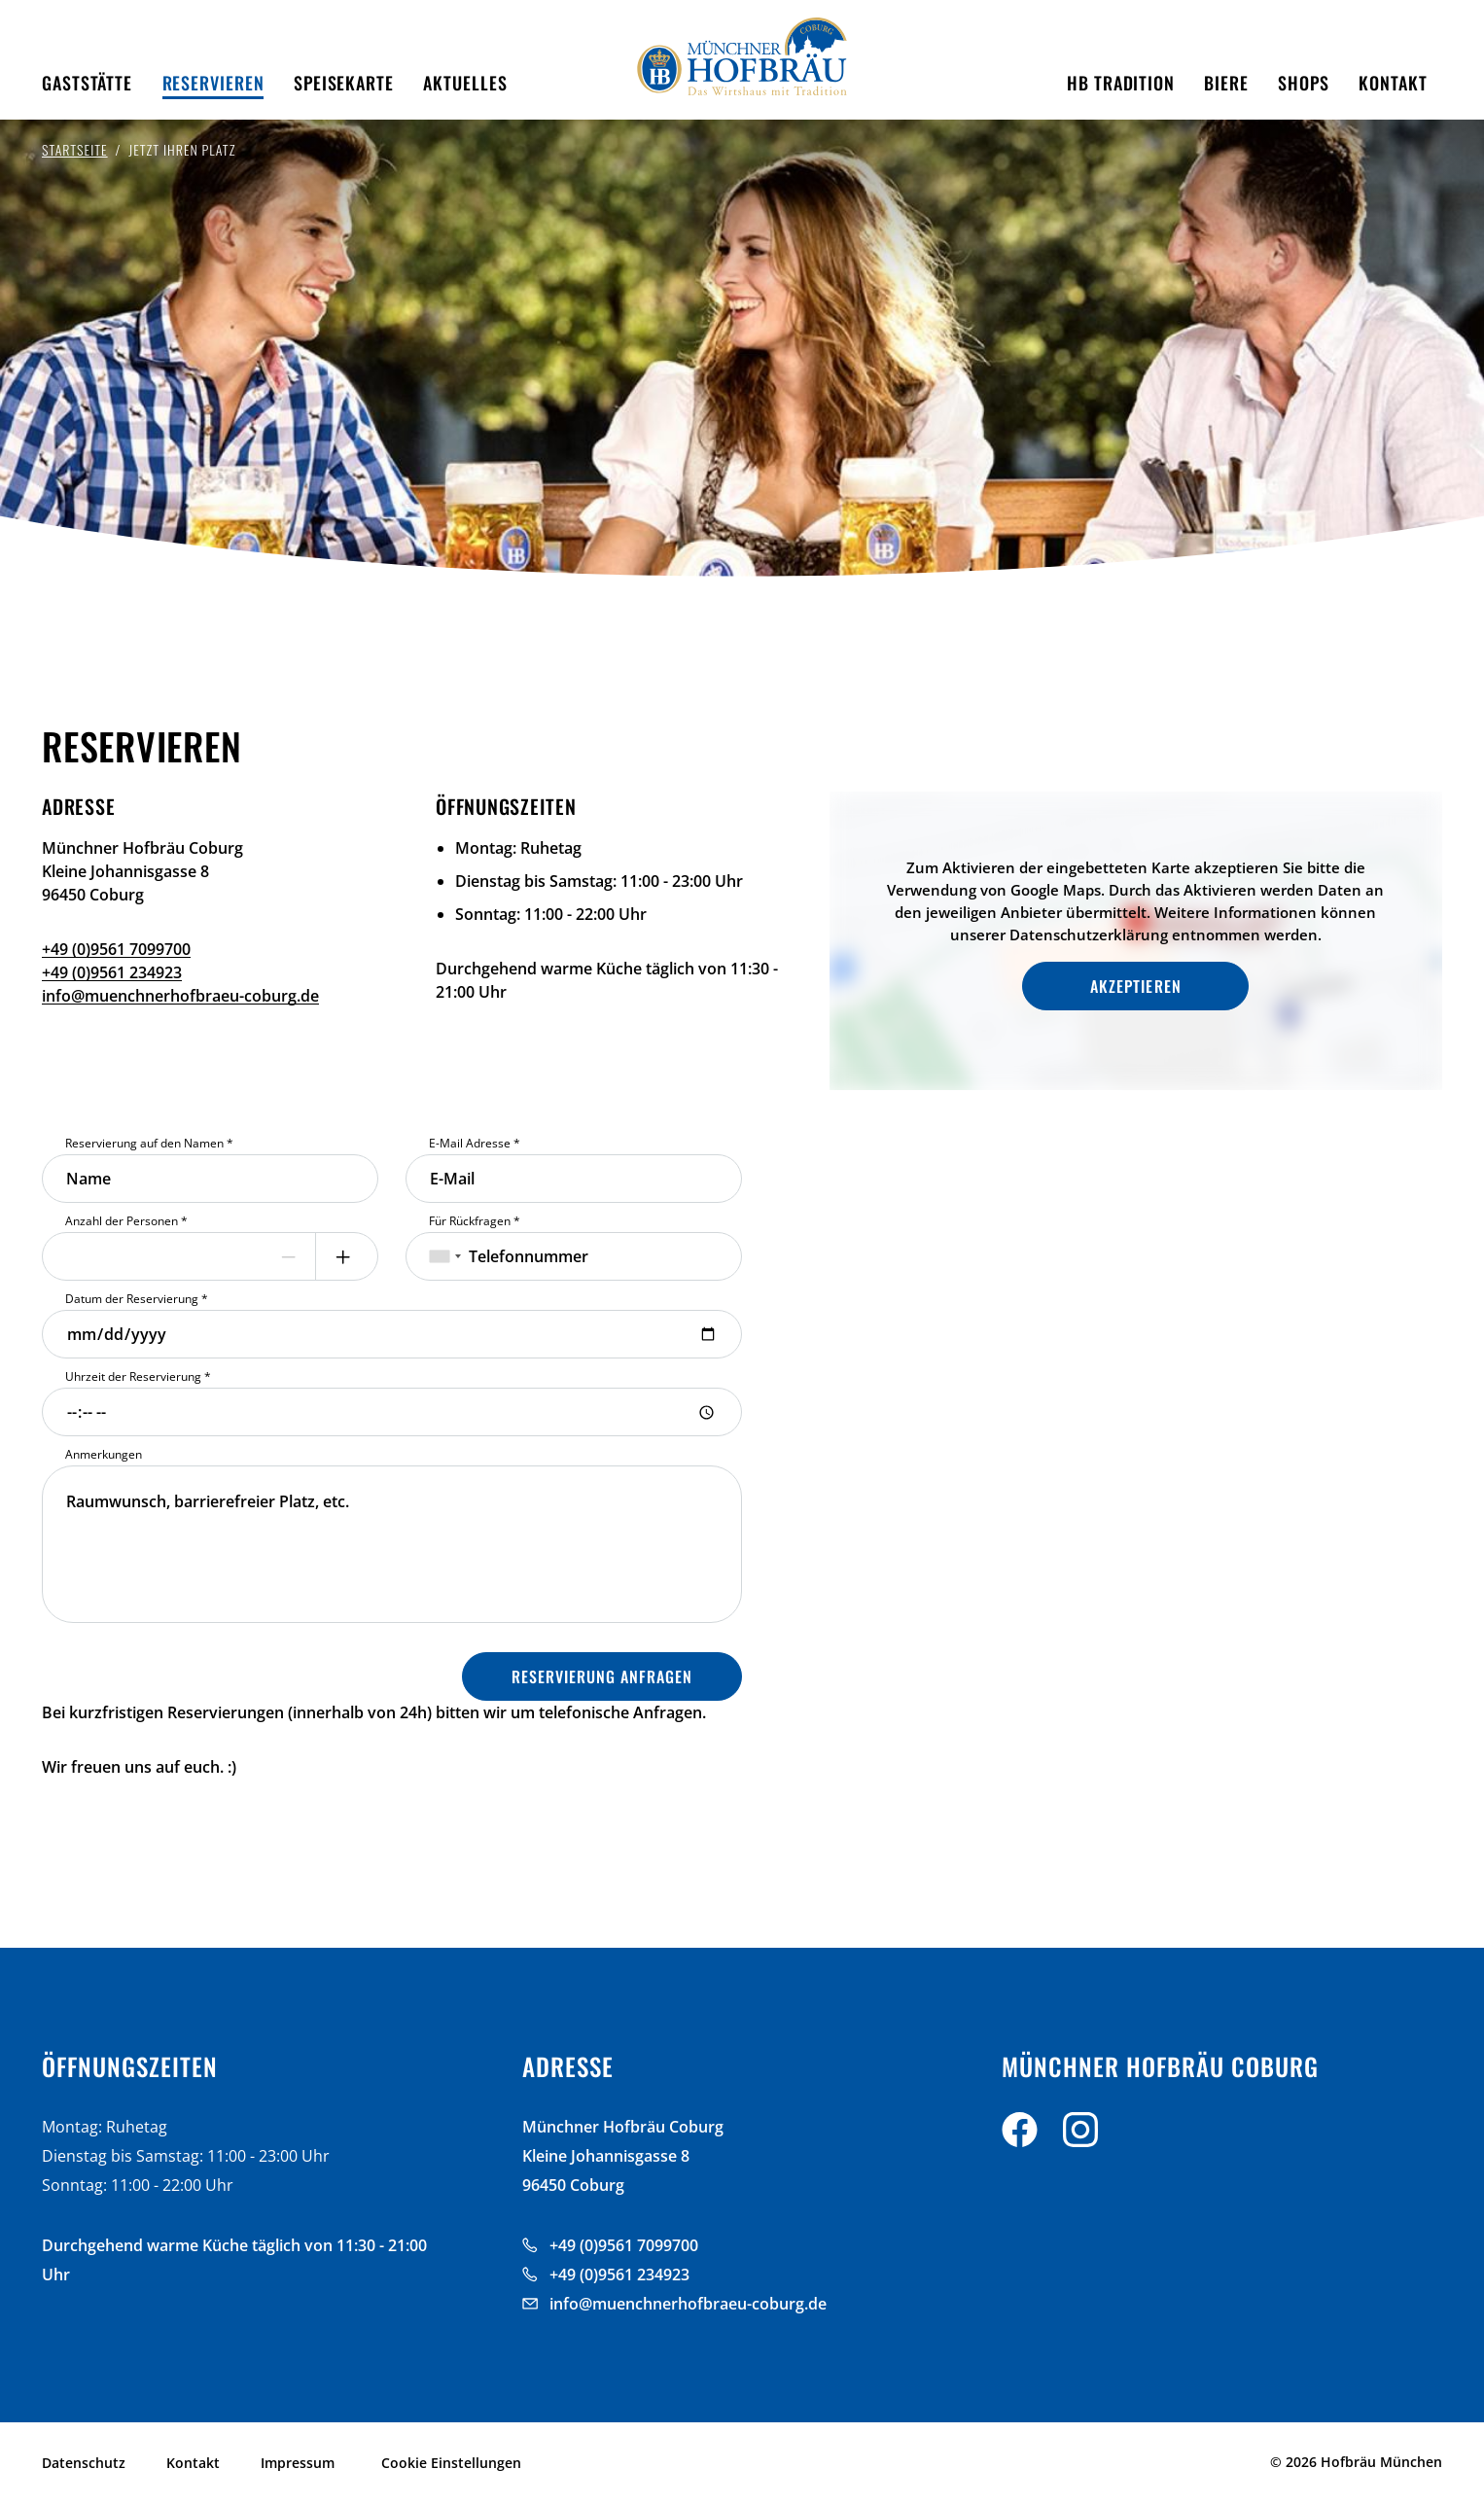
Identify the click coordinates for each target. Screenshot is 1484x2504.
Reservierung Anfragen (602, 1676)
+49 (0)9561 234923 (112, 972)
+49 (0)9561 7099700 (116, 949)
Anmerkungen (103, 1454)
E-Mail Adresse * (474, 1143)
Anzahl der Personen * (126, 1221)
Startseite (75, 149)
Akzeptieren (1135, 986)
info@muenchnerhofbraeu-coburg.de (180, 995)
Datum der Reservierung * (136, 1298)
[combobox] (445, 1256)
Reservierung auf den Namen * (149, 1143)
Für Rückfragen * (474, 1221)
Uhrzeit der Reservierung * (138, 1376)
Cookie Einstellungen (451, 2462)
